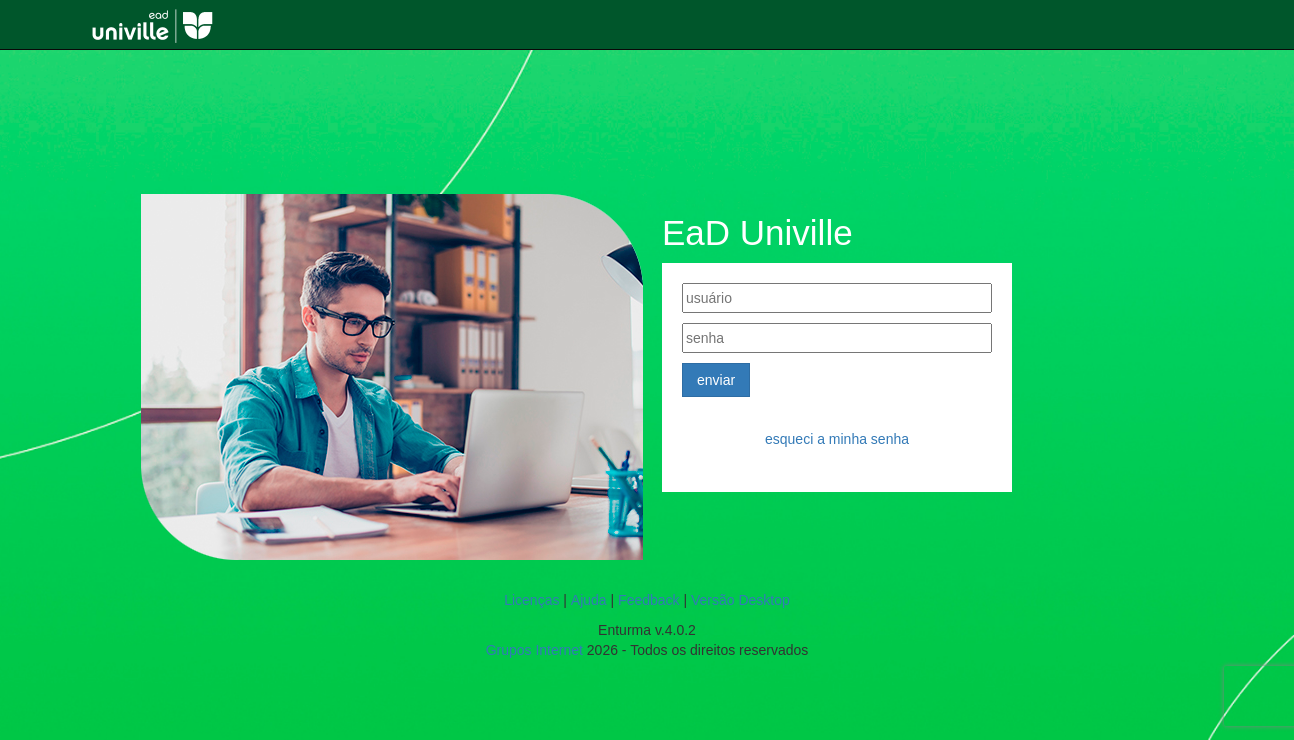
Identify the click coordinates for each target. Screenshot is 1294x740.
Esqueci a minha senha (837, 439)
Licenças (531, 600)
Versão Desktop (740, 600)
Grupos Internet (534, 650)
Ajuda (589, 600)
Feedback (648, 600)
